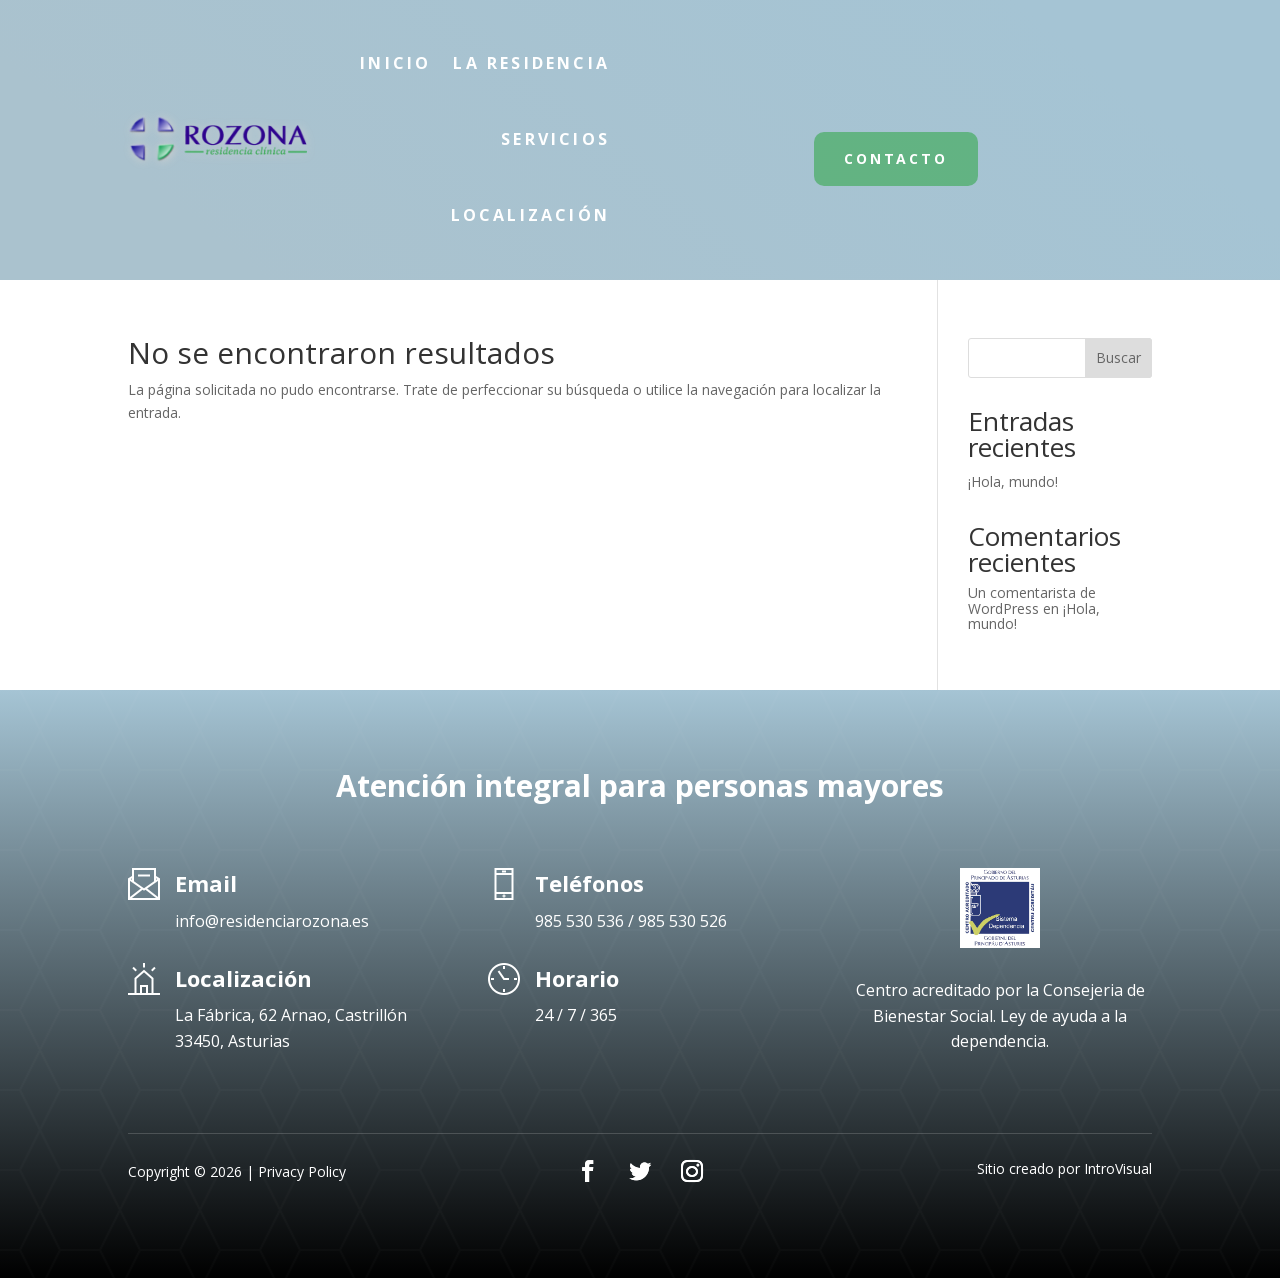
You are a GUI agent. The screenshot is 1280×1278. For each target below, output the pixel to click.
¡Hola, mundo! (1013, 481)
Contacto (895, 158)
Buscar (1118, 357)
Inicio (395, 63)
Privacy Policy (302, 1171)
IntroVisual (1118, 1168)
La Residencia (531, 63)
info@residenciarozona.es (272, 921)
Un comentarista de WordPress (1032, 600)
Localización (530, 215)
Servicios (555, 139)
